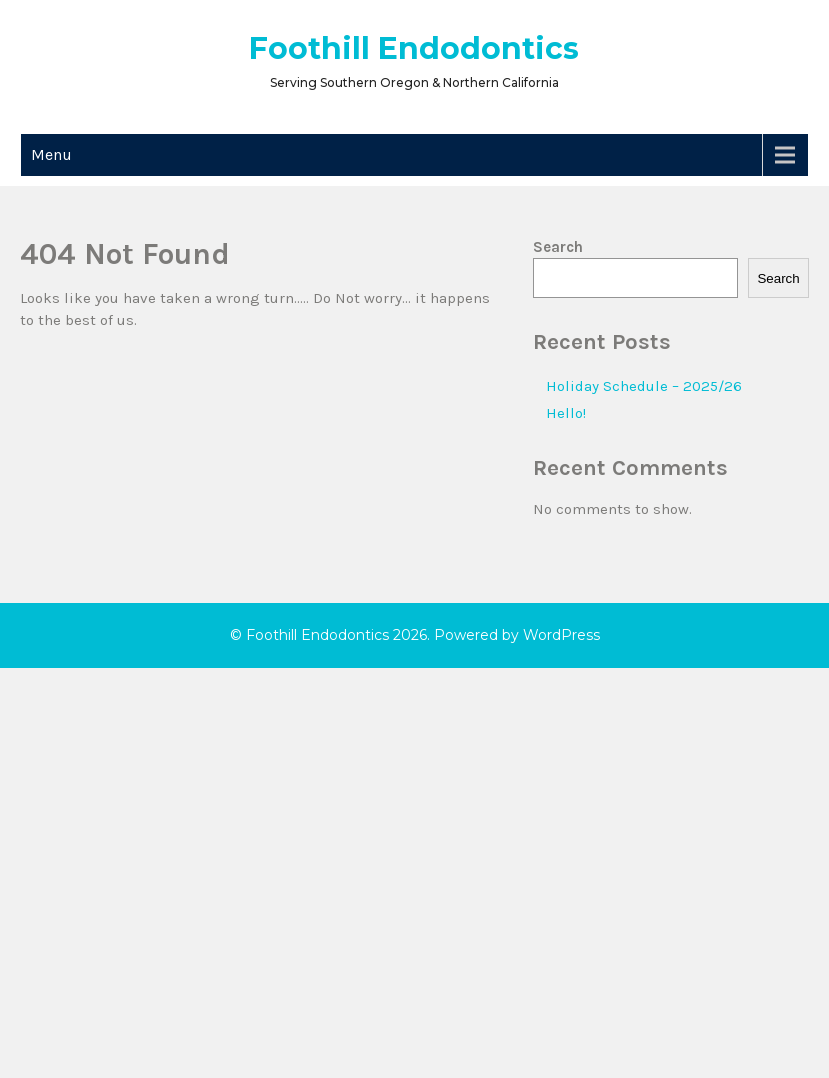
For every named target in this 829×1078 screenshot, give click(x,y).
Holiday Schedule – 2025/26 (644, 386)
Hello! (566, 413)
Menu (51, 154)
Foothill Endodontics (414, 48)
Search (558, 247)
